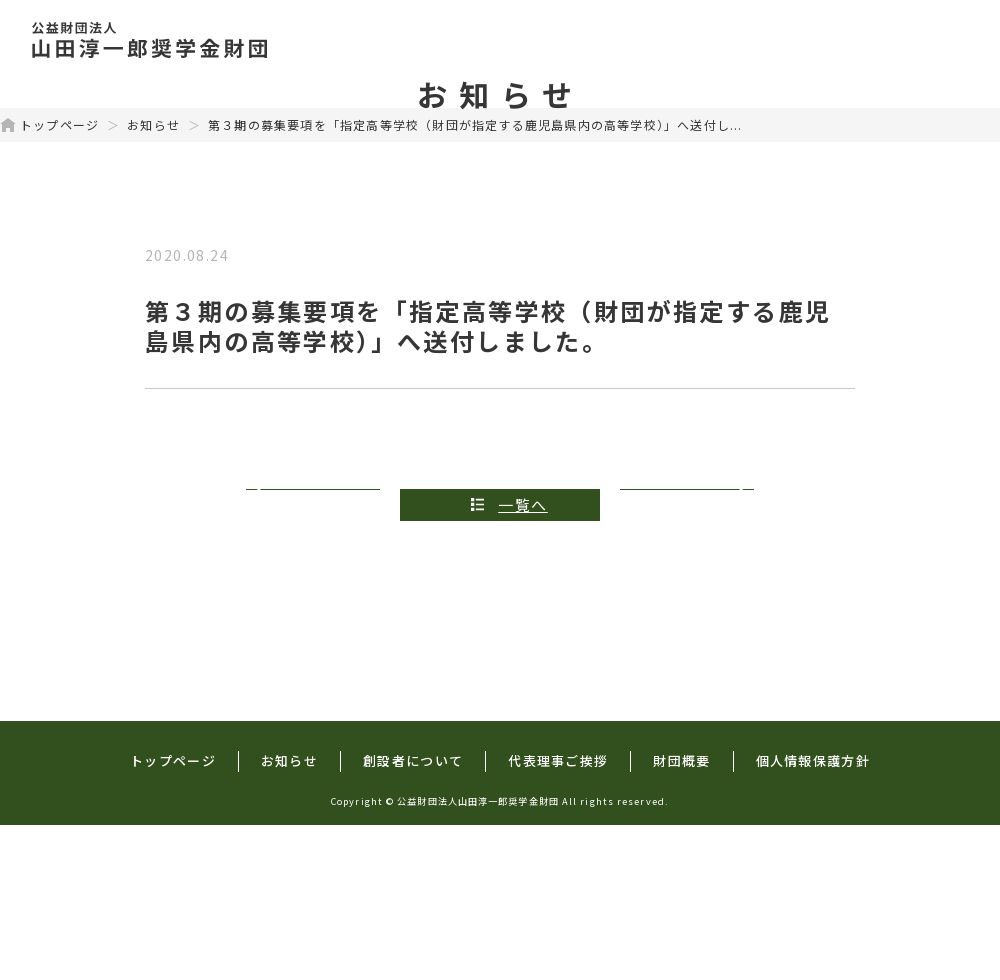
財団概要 (917, 39)
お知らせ (153, 279)
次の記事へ (683, 659)
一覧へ (523, 659)
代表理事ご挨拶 (777, 39)
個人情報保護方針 (813, 915)
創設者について (611, 39)
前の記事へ (317, 659)
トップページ (337, 39)
